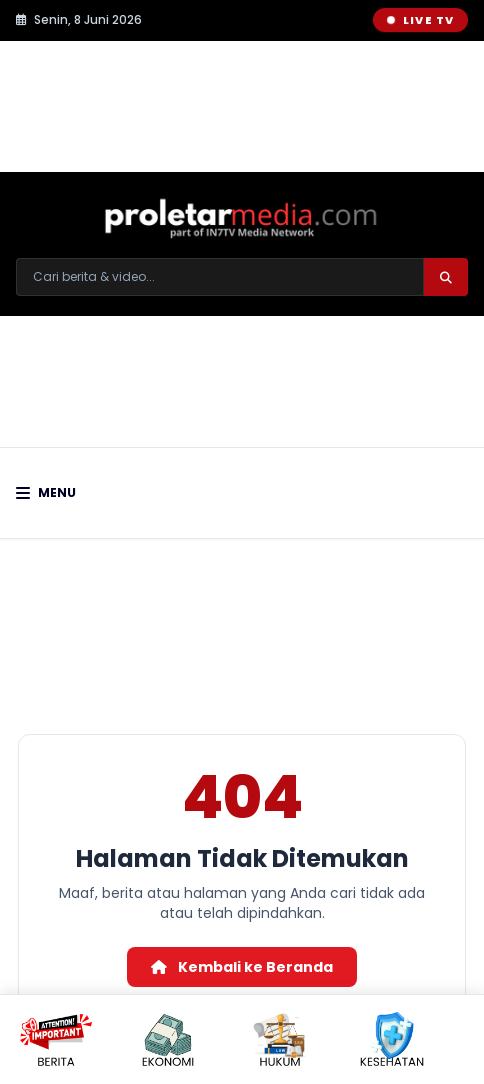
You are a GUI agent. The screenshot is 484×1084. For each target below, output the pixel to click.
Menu (46, 493)
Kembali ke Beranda (242, 967)
